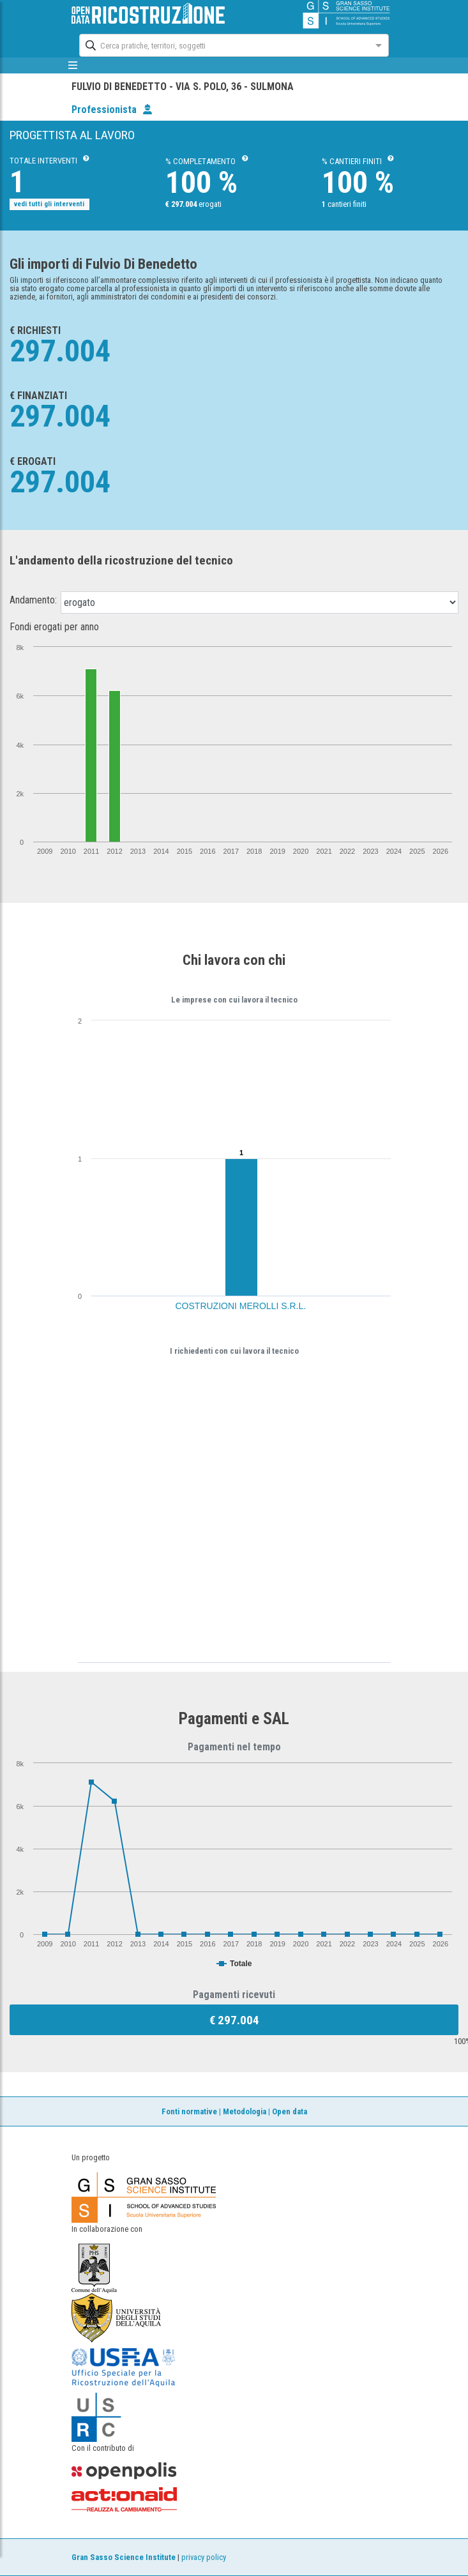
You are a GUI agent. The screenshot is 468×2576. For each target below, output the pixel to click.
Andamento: (33, 600)
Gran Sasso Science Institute (124, 2557)
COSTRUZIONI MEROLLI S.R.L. (241, 1306)
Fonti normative (189, 2111)
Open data (289, 2111)
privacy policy (203, 2557)
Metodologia (244, 2111)
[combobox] (222, 44)
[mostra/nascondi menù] (73, 65)
